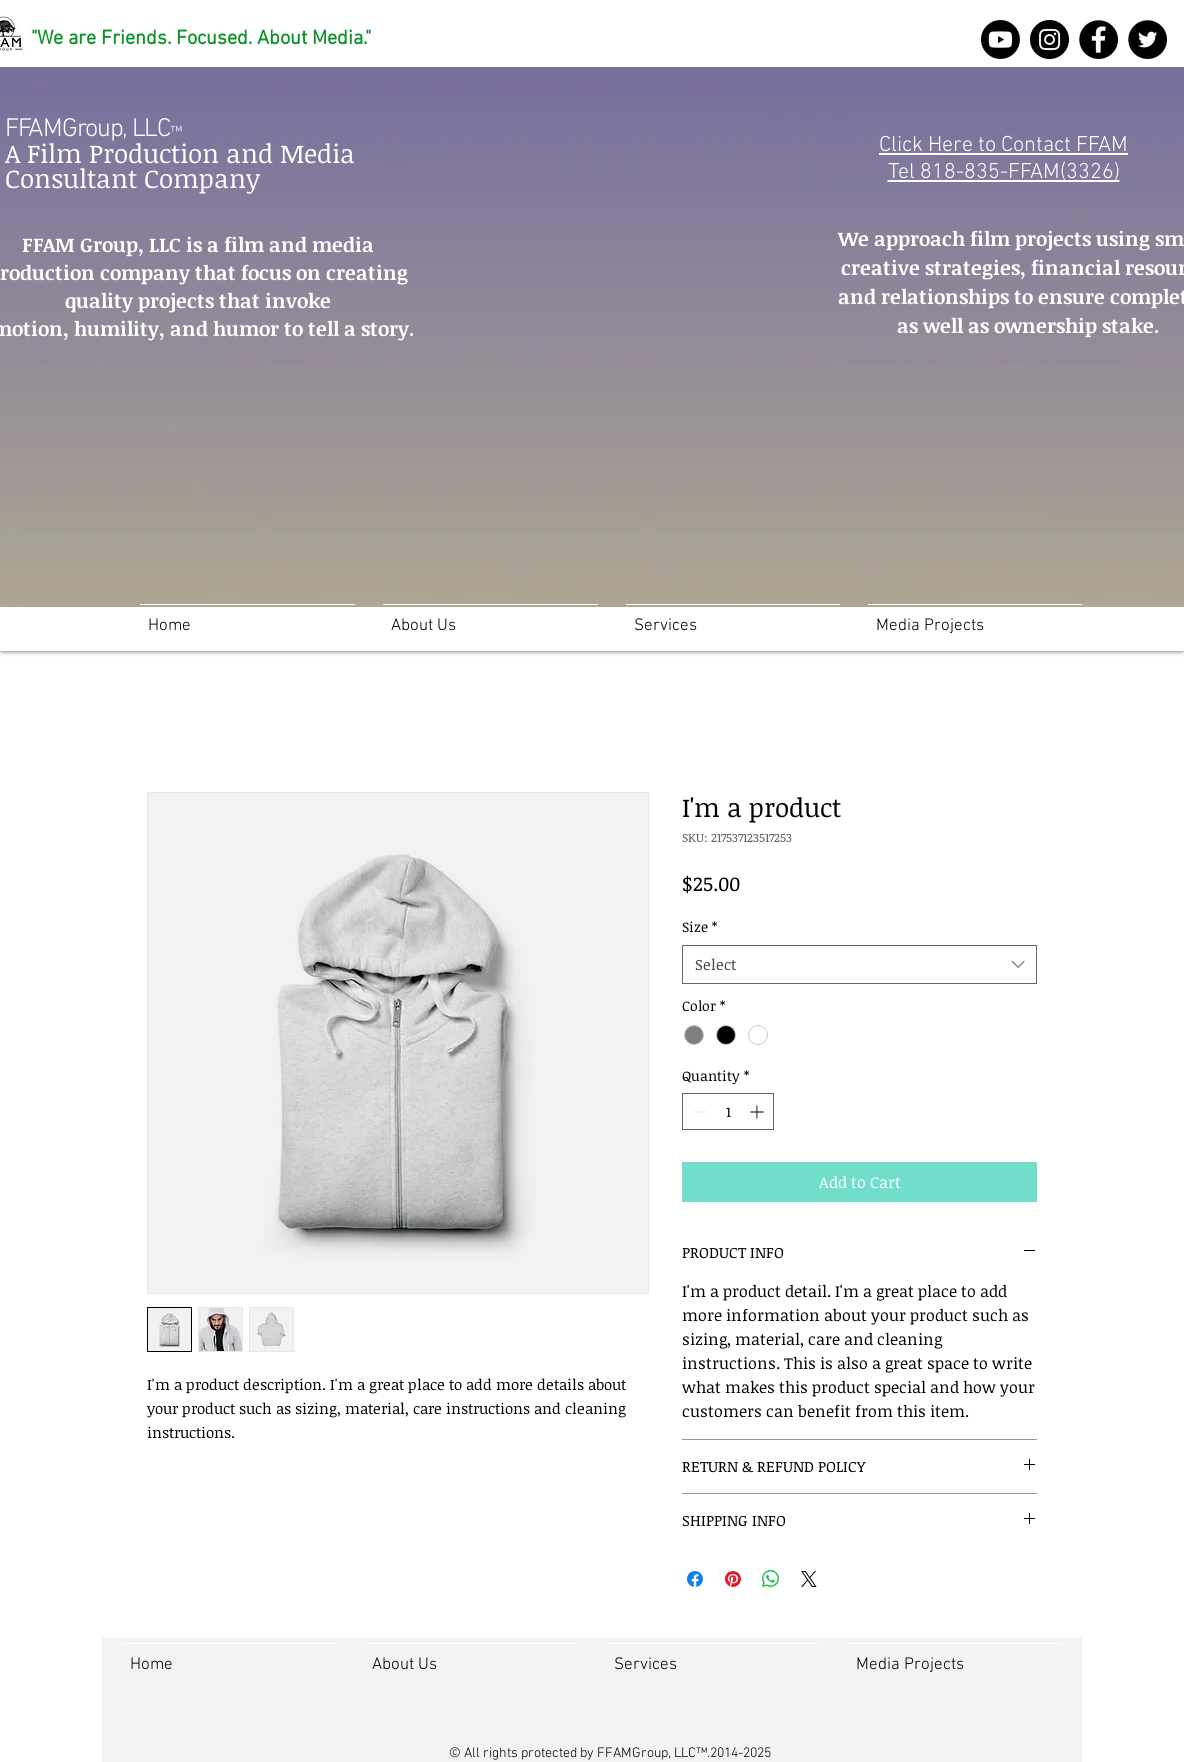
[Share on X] (809, 1579)
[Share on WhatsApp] (771, 1579)
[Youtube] (1000, 39)
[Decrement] (697, 1111)
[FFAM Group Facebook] (1098, 39)
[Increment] (758, 1111)
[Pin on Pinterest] (733, 1579)
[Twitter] (1147, 39)
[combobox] (859, 964)
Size (699, 926)
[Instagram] (1049, 39)
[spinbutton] (728, 1111)
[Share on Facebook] (695, 1579)
